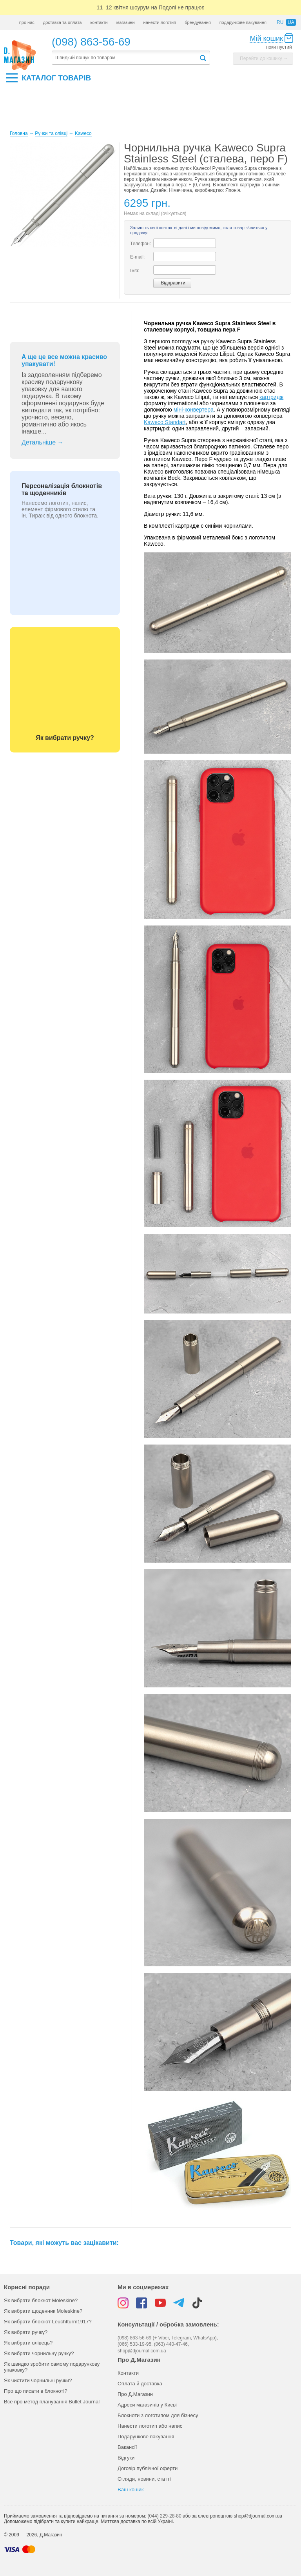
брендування (197, 22)
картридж (271, 397)
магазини (125, 22)
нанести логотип (159, 22)
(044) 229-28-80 (164, 2516)
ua (291, 22)
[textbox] (125, 58)
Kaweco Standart (165, 422)
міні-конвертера (194, 409)
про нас (26, 22)
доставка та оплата (62, 22)
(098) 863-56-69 (91, 42)
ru (280, 22)
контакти (98, 22)
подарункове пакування (243, 22)
